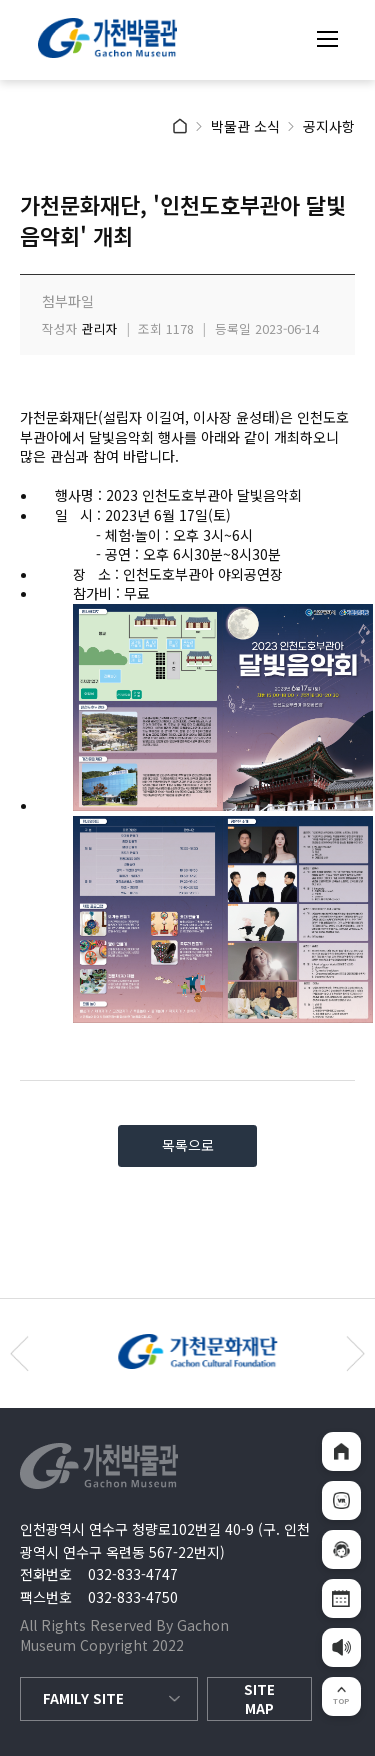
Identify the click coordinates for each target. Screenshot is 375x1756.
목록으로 (188, 1145)
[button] (355, 1353)
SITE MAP (259, 1699)
